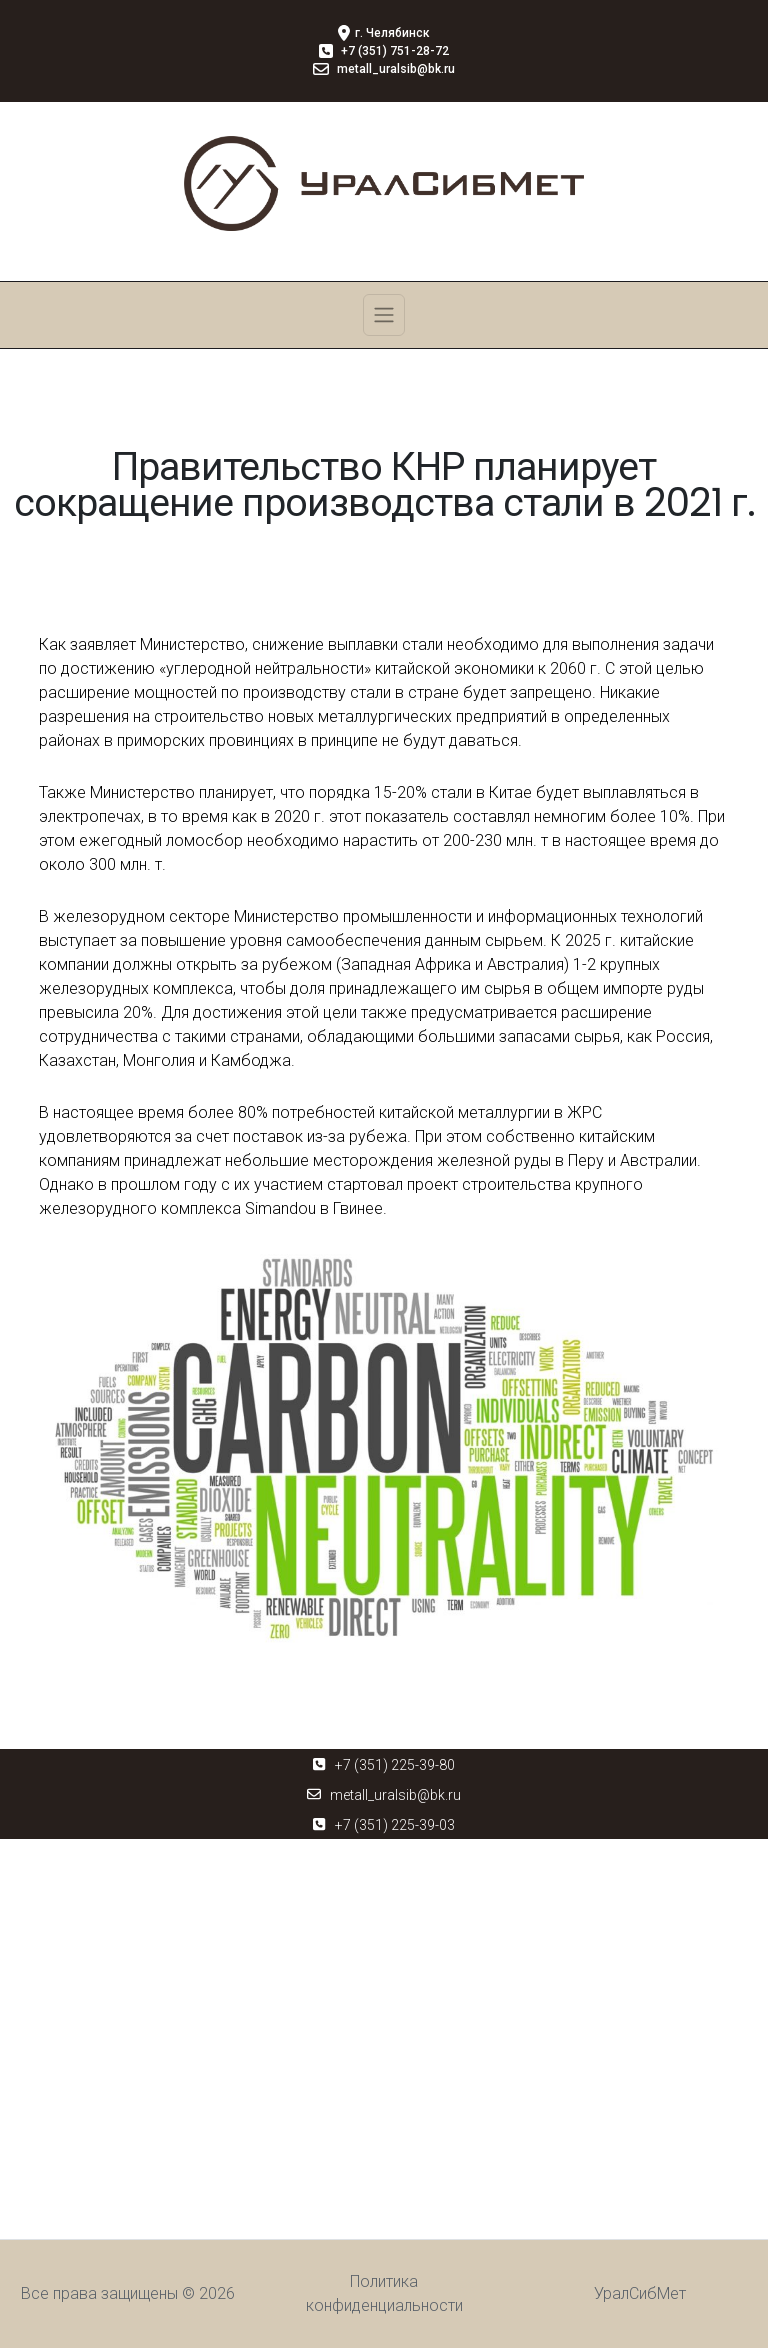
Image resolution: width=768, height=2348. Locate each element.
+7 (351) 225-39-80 (395, 1765)
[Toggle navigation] (384, 315)
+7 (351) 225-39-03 (395, 1825)
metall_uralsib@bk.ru (395, 1795)
